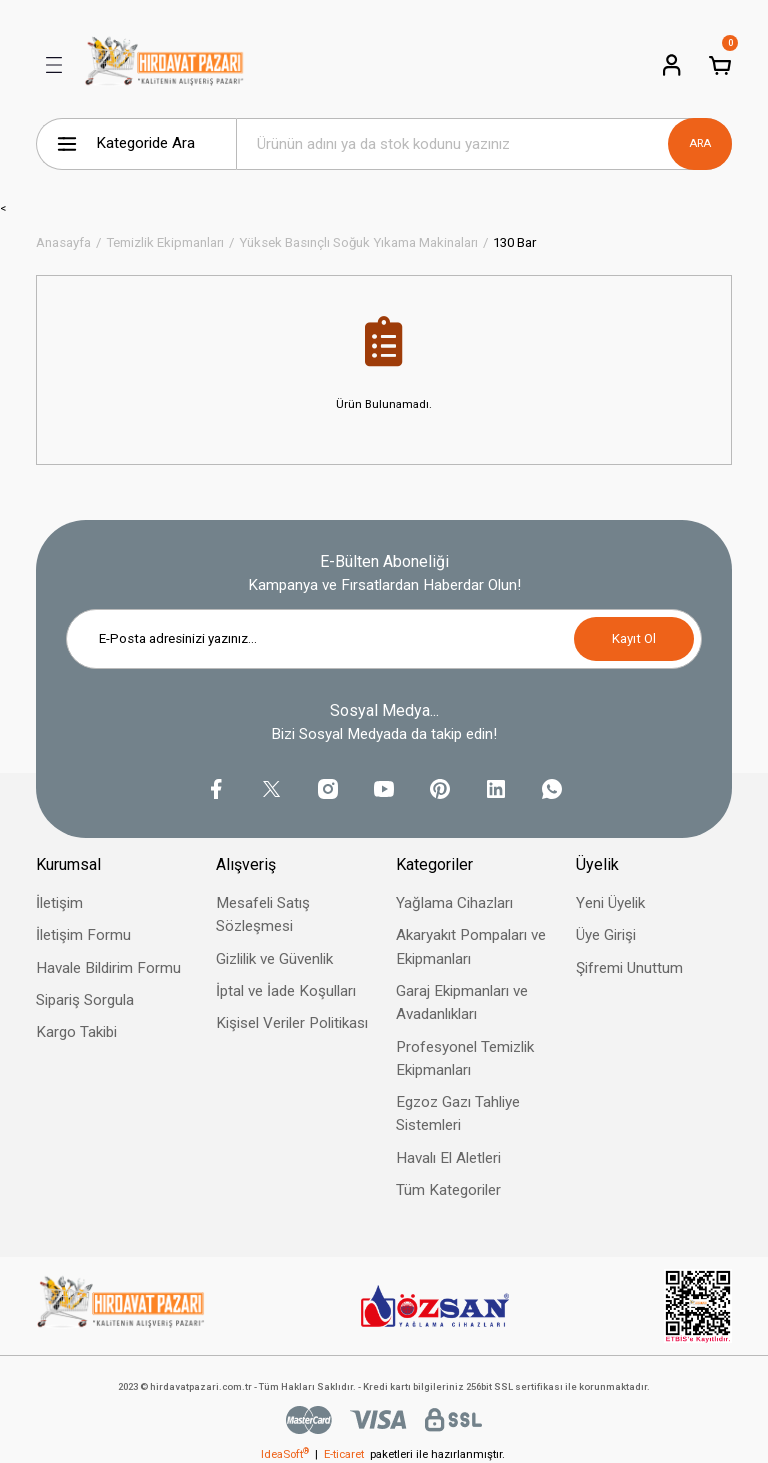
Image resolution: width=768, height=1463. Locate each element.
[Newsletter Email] (384, 639)
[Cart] (720, 65)
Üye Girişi (606, 935)
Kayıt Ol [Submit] (634, 638)
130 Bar (514, 242)
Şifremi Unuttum (629, 968)
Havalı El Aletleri (448, 1158)
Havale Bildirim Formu (108, 968)
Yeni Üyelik (610, 903)
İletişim (59, 903)
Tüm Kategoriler (448, 1190)
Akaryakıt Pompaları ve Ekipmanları (471, 946)
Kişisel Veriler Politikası (292, 1023)
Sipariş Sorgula (85, 1000)
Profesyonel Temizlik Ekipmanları (465, 1058)
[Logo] (164, 65)
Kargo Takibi (76, 1032)
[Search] (484, 144)
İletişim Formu (83, 935)
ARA (700, 143)
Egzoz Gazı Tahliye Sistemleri (458, 1113)
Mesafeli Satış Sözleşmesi (263, 914)
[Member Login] (672, 65)
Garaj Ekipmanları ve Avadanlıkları (462, 1002)
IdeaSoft (285, 1454)
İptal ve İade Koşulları (286, 991)
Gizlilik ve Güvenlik (274, 959)
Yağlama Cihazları (454, 903)
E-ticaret (344, 1454)
